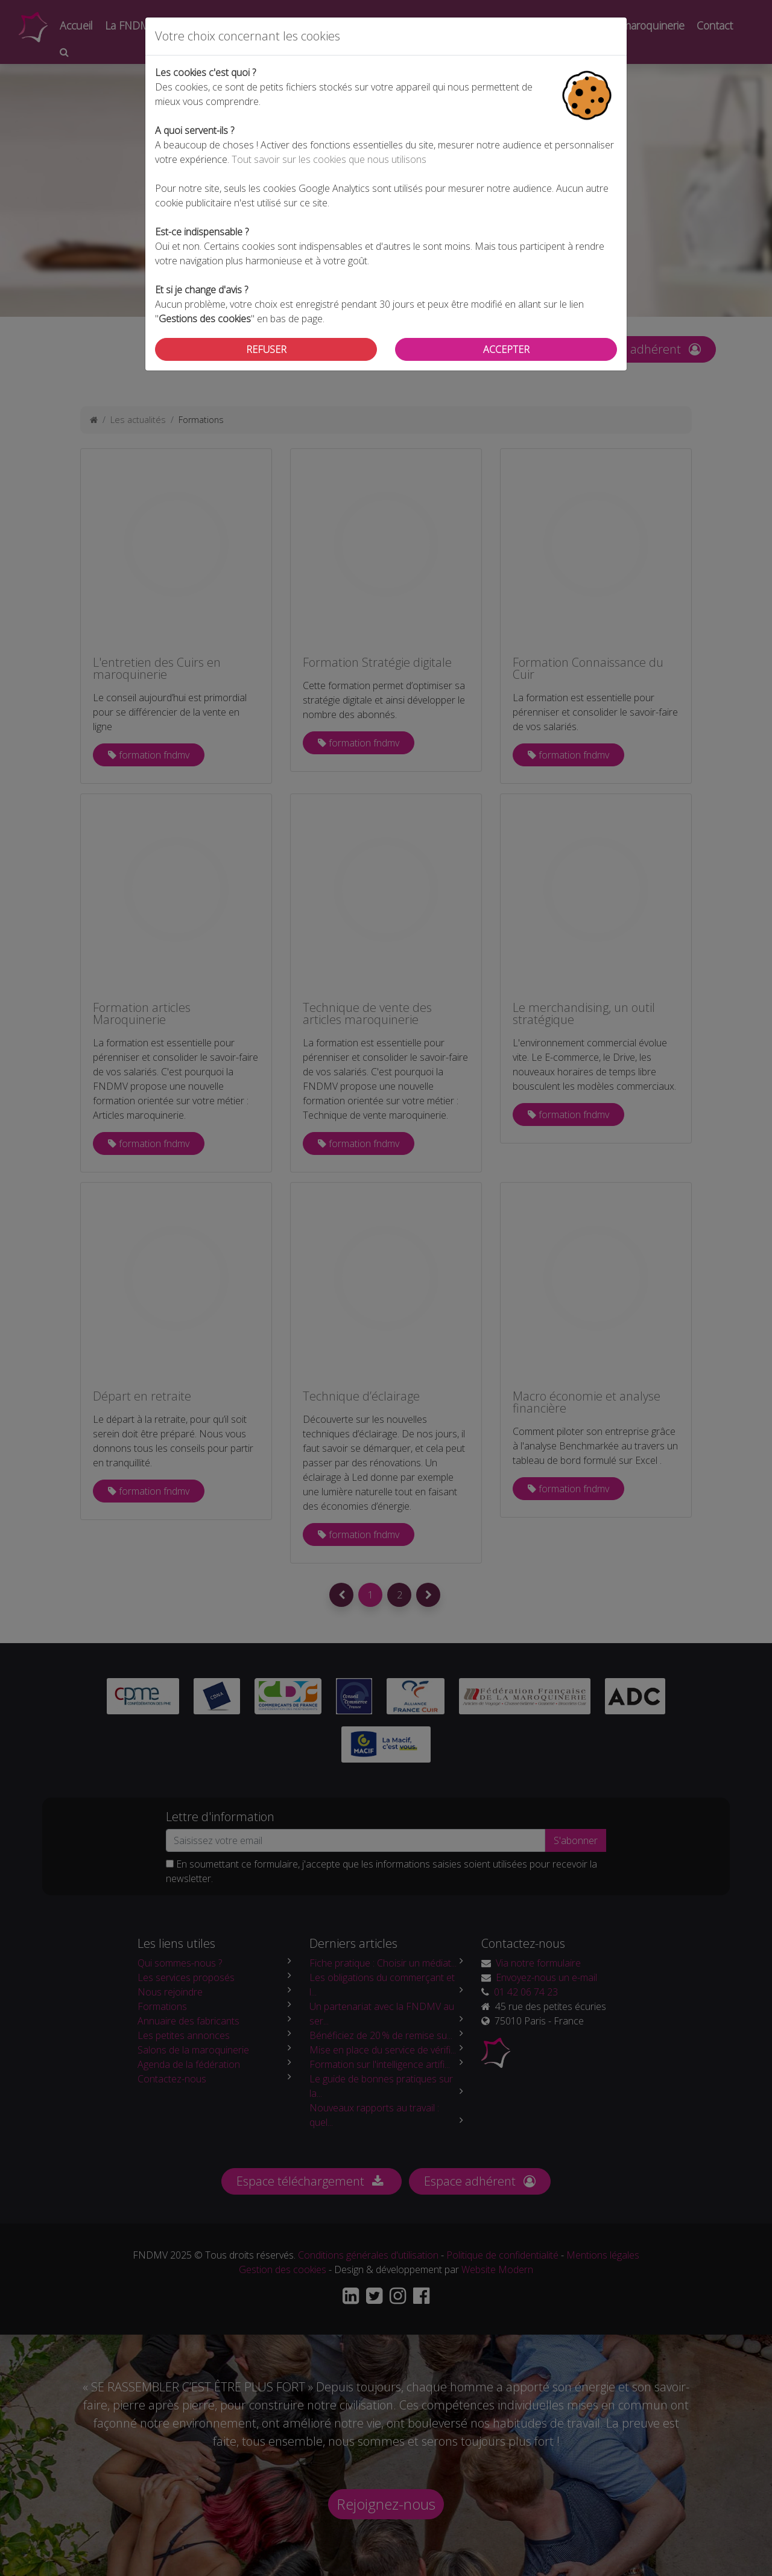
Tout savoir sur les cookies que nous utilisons (329, 159)
